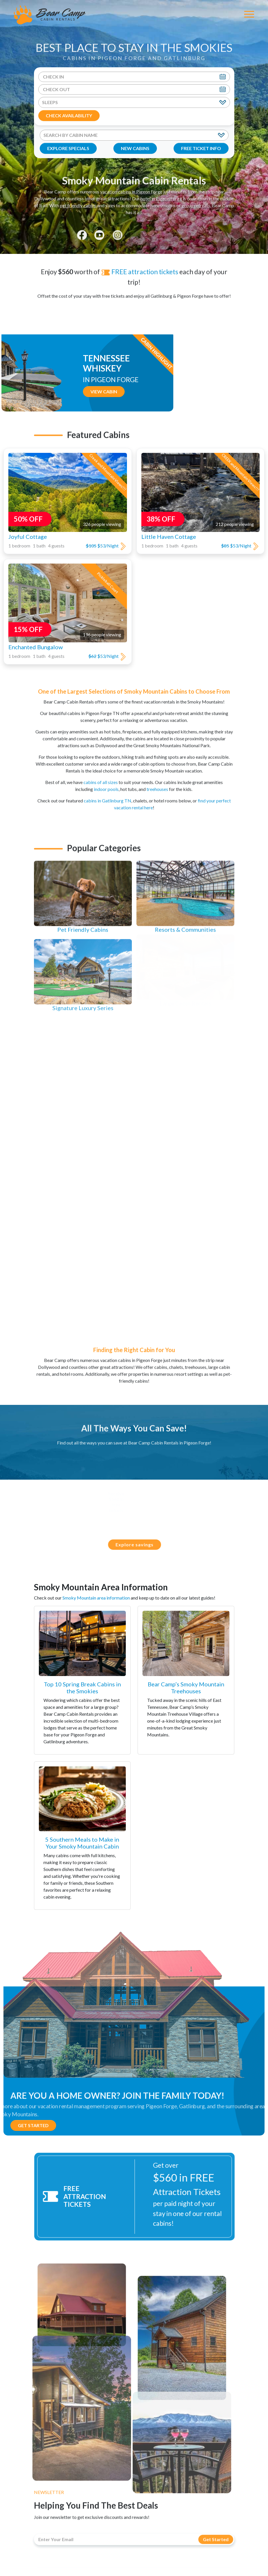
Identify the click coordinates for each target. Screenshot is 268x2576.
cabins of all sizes (100, 776)
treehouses (157, 783)
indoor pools (106, 783)
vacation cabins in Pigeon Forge (131, 186)
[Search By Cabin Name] (134, 135)
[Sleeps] (134, 102)
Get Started (33, 2125)
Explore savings (140, 1544)
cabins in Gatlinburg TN (107, 795)
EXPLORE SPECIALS (68, 148)
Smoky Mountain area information (96, 1597)
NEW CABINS (135, 148)
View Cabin (150, 391)
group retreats (196, 200)
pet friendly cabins (78, 200)
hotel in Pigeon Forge (161, 193)
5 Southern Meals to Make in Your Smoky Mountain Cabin (82, 1843)
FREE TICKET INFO (201, 148)
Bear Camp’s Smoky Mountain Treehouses (186, 1687)
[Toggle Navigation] (249, 14)
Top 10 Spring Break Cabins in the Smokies (82, 1687)
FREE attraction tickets (139, 266)
